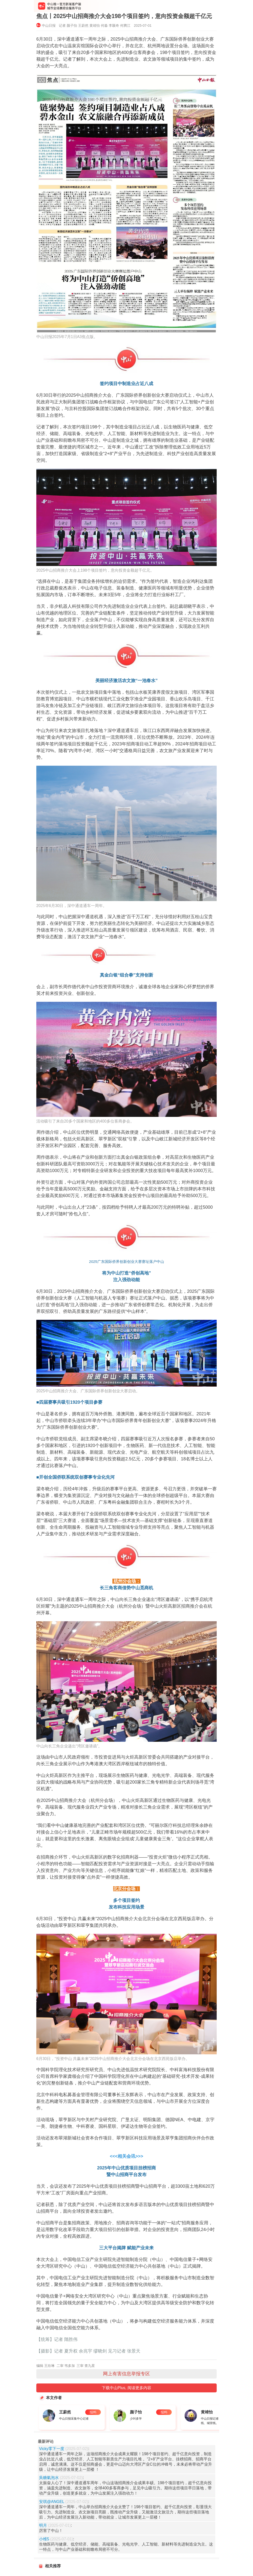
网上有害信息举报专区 (126, 2373)
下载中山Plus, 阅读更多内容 (126, 2388)
